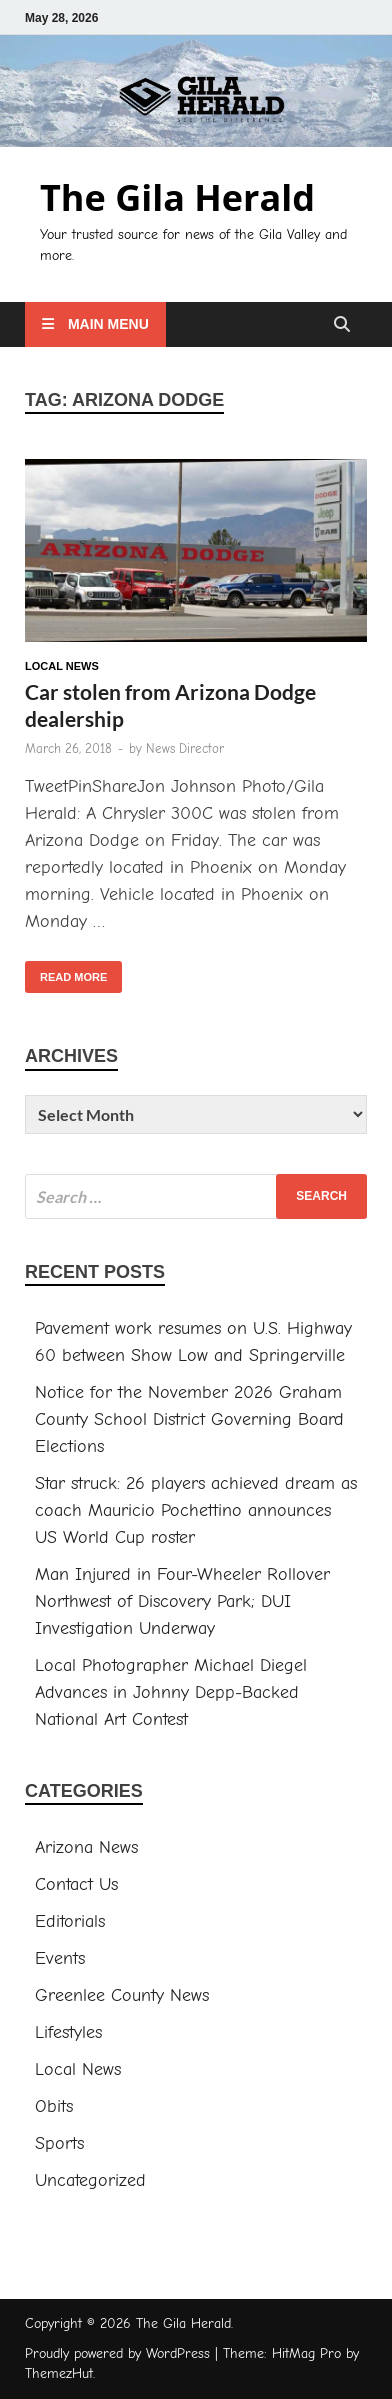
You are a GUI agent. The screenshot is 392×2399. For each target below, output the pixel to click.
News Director (185, 748)
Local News (62, 666)
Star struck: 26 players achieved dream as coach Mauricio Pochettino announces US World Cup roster (196, 1510)
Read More (66, 972)
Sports (59, 2143)
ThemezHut (59, 2373)
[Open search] (342, 325)
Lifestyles (68, 2032)
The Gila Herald (177, 197)
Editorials (70, 1921)
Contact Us (76, 1884)
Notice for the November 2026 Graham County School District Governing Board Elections (189, 1419)
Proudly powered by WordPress (117, 2353)
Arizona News (86, 1847)
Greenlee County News (122, 1995)
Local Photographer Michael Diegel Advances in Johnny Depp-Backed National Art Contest (171, 1692)
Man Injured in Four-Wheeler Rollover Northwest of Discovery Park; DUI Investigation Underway (182, 1601)
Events (60, 1958)
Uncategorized (90, 2180)
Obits (54, 2106)
